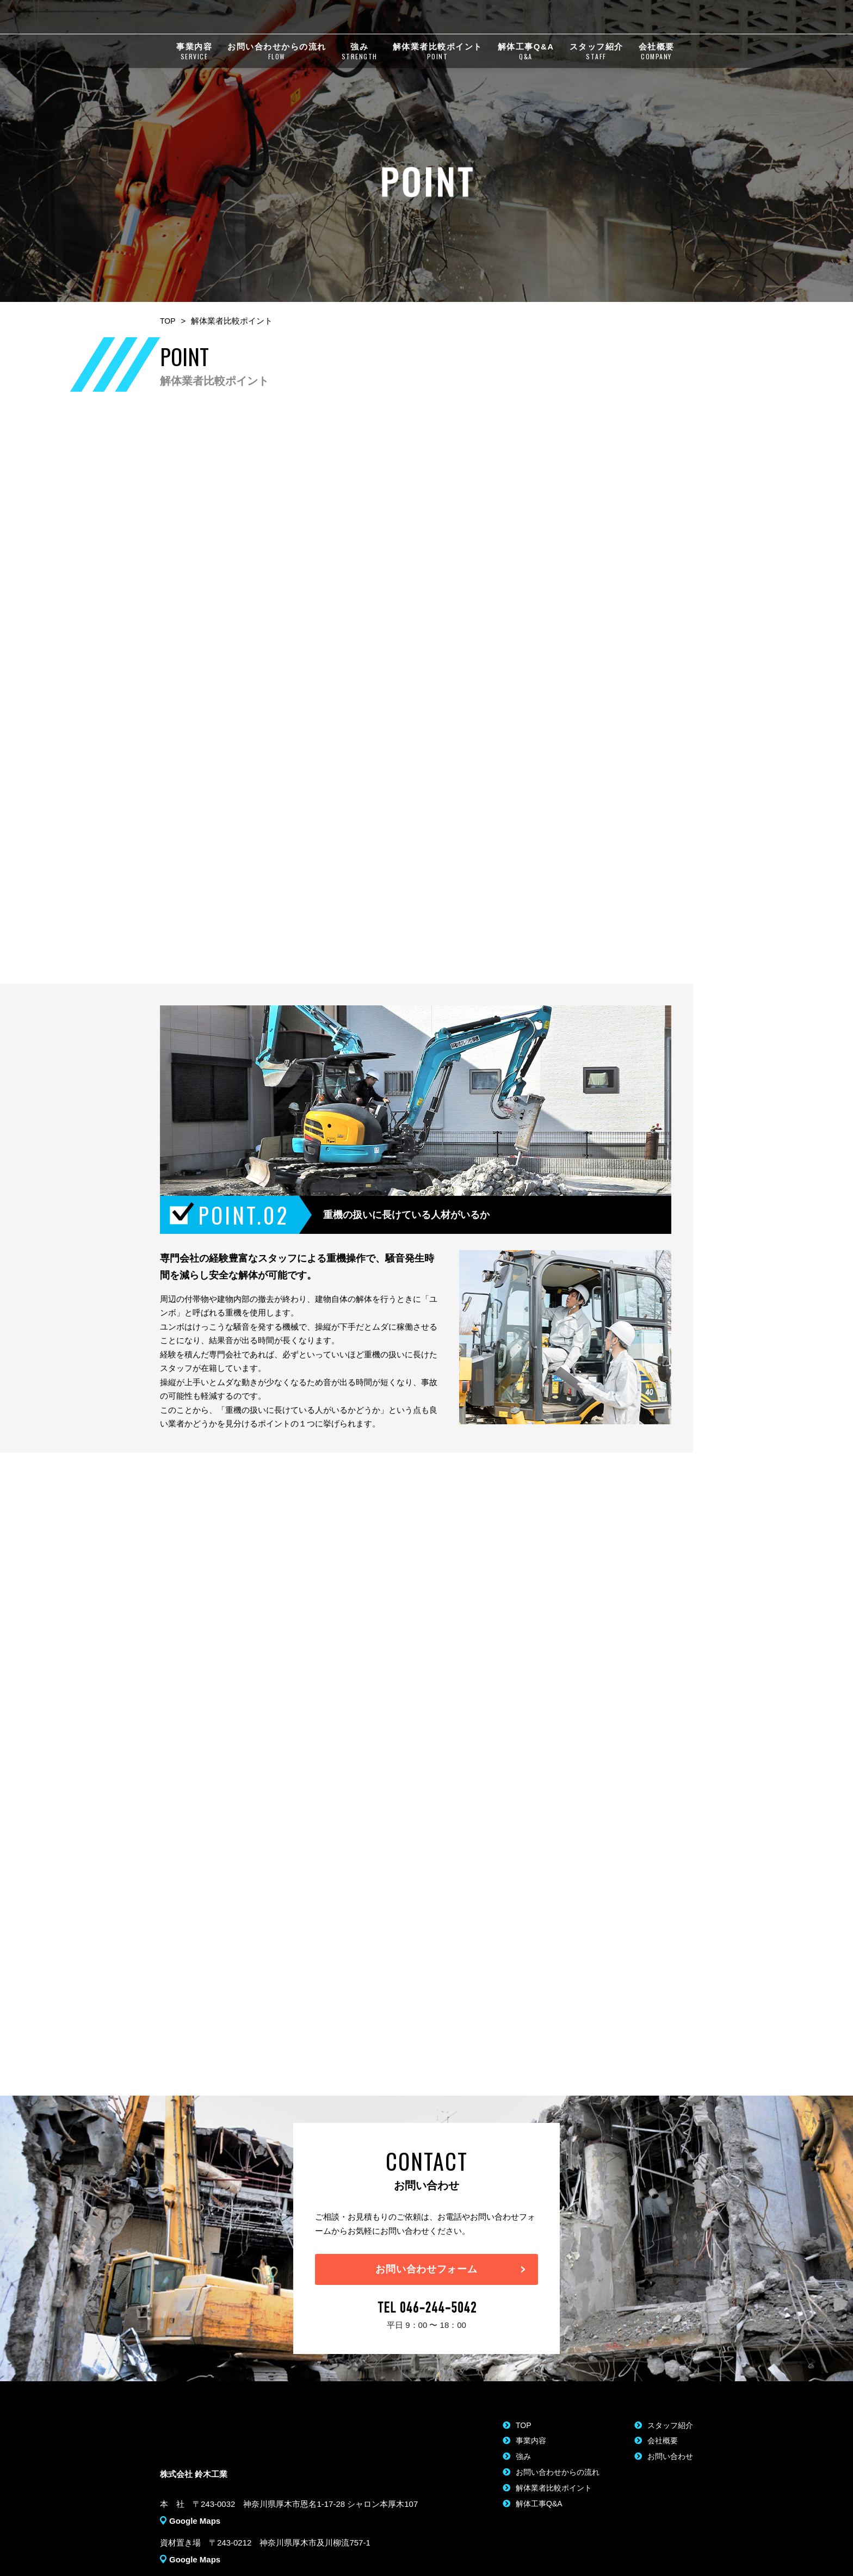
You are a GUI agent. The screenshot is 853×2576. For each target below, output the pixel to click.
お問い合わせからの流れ (276, 55)
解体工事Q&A (526, 55)
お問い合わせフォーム (426, 2249)
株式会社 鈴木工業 (233, 18)
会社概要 (657, 55)
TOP (168, 290)
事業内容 (194, 55)
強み (360, 55)
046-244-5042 (582, 18)
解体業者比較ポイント (438, 55)
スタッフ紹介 (596, 55)
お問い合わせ (662, 2438)
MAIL (669, 18)
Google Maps (194, 2499)
